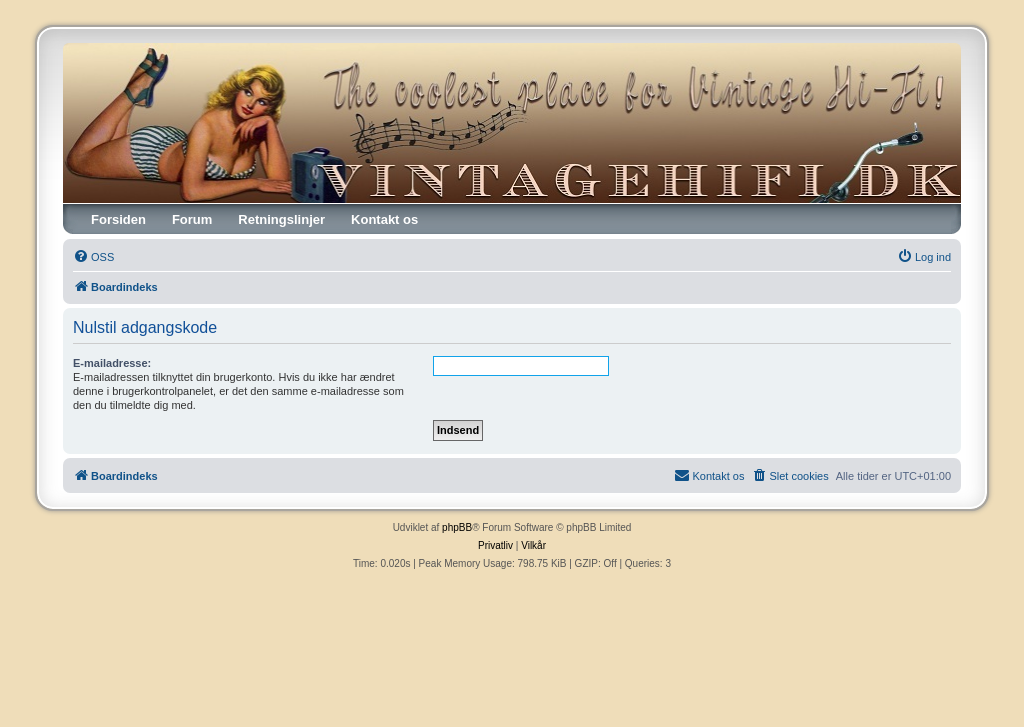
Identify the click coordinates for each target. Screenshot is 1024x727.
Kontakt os (384, 219)
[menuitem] (93, 257)
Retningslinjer (281, 219)
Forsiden (118, 219)
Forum (192, 219)
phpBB (457, 527)
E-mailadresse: (112, 363)
